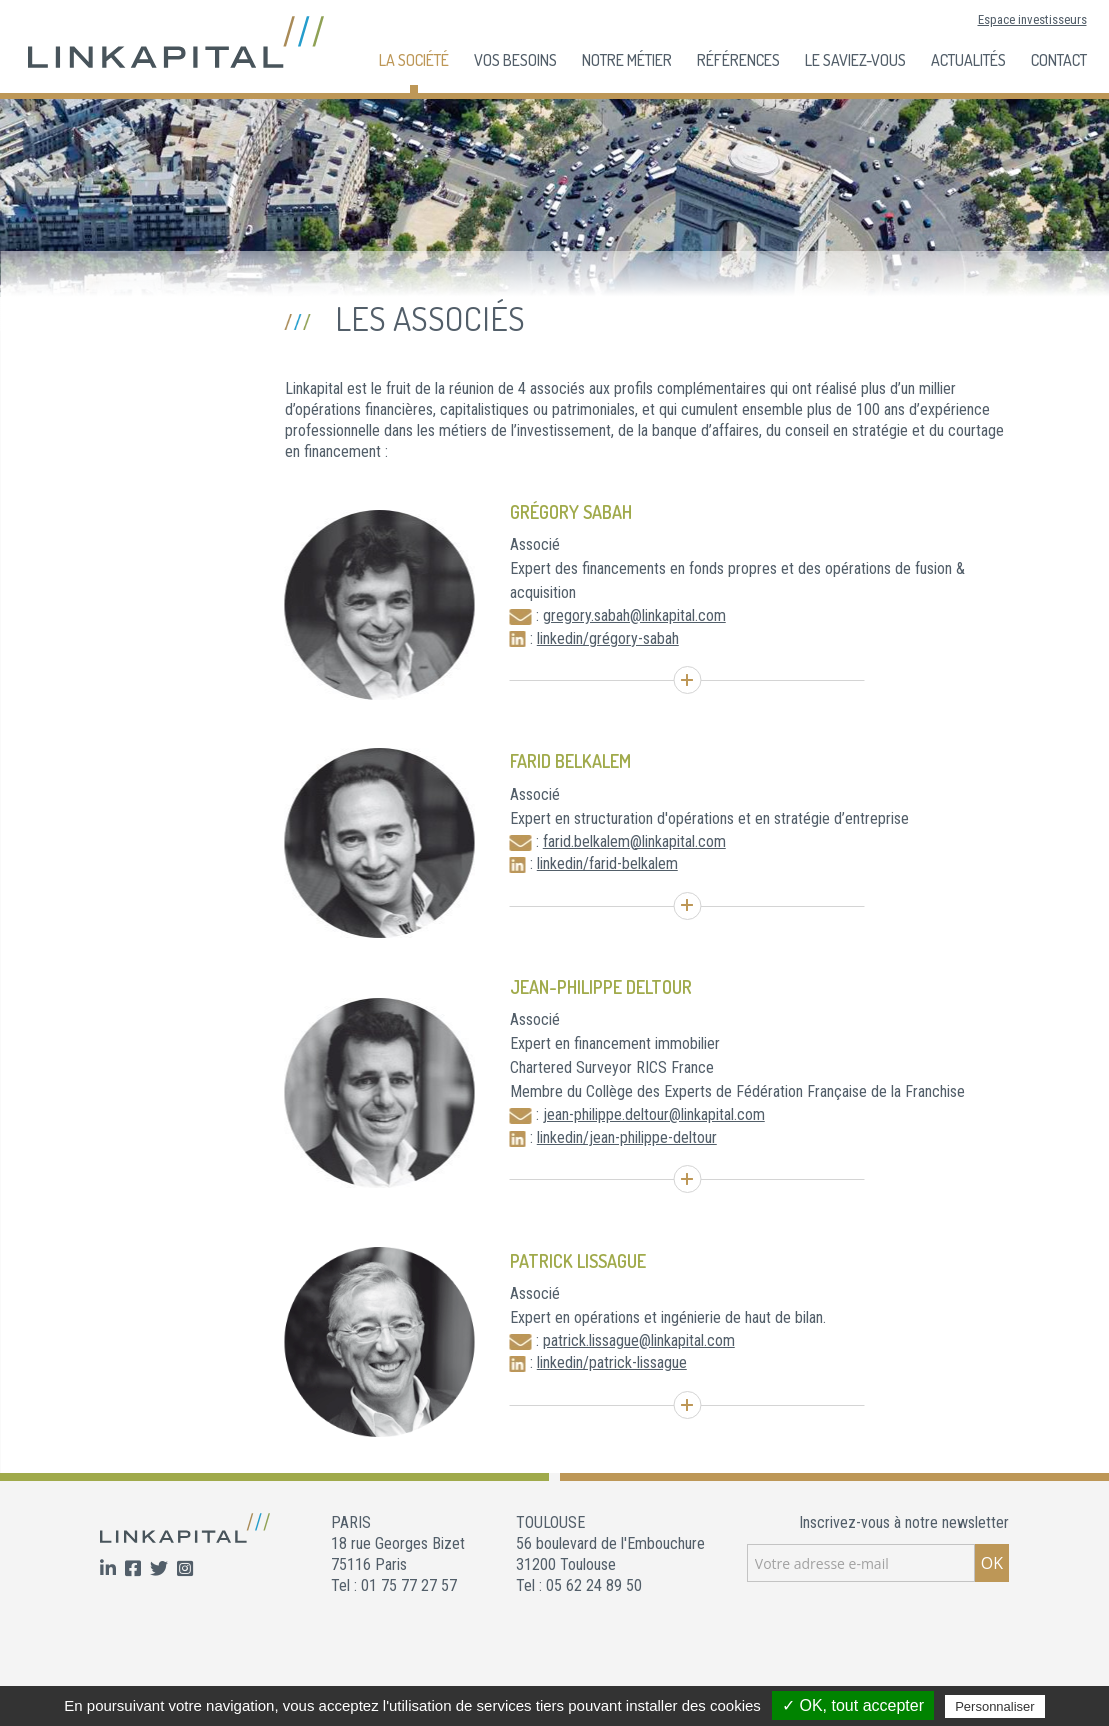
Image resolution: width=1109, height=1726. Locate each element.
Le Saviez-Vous (855, 60)
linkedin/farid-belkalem (607, 863)
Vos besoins (515, 60)
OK (992, 1563)
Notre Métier (627, 60)
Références (738, 60)
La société (414, 60)
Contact (1059, 60)
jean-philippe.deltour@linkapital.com (654, 1114)
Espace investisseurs (1032, 19)
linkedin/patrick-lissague (612, 1362)
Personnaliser (995, 1706)
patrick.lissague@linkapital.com (639, 1340)
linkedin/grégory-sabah (608, 638)
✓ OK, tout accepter (853, 1705)
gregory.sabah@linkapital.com (634, 615)
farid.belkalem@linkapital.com (634, 841)
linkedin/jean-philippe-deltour (627, 1137)
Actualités (968, 60)
